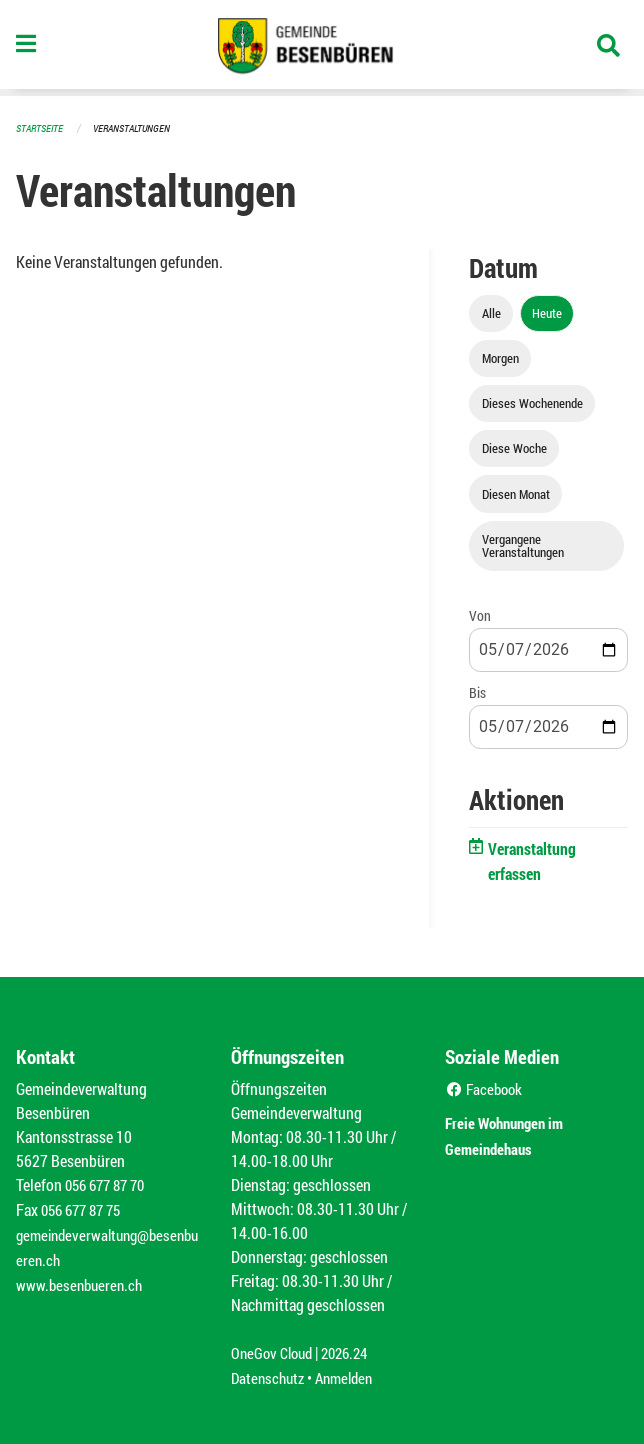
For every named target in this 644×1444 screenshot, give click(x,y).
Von (480, 614)
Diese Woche (514, 447)
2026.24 (353, 1351)
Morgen (500, 357)
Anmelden (351, 1375)
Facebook (486, 1087)
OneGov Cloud (274, 1351)
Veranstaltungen (140, 127)
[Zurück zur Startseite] (322, 48)
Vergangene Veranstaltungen (523, 544)
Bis (477, 691)
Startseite (42, 127)
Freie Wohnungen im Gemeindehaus (520, 1131)
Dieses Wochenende (532, 402)
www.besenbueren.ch (82, 1279)
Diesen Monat (516, 493)
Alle (491, 312)
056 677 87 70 (109, 1183)
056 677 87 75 (85, 1207)
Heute (547, 312)
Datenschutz (270, 1375)
